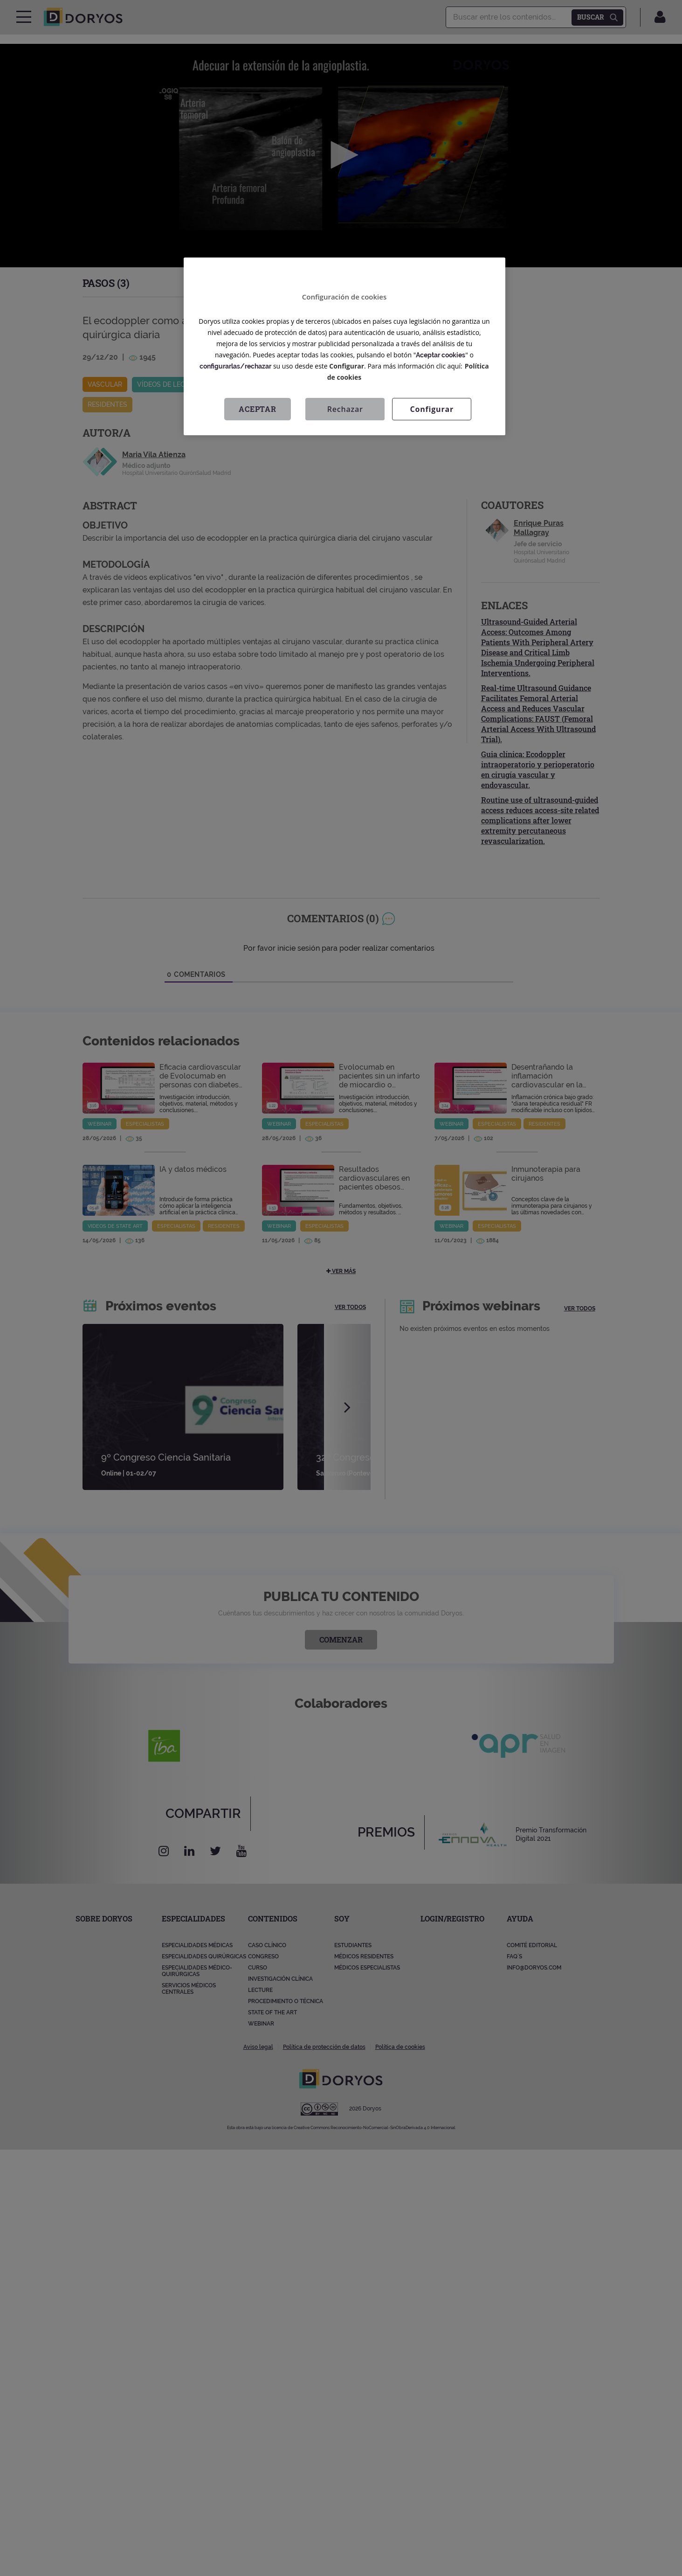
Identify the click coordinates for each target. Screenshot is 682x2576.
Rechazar (345, 409)
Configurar (346, 366)
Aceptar (257, 409)
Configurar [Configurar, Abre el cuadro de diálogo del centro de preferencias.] (432, 409)
